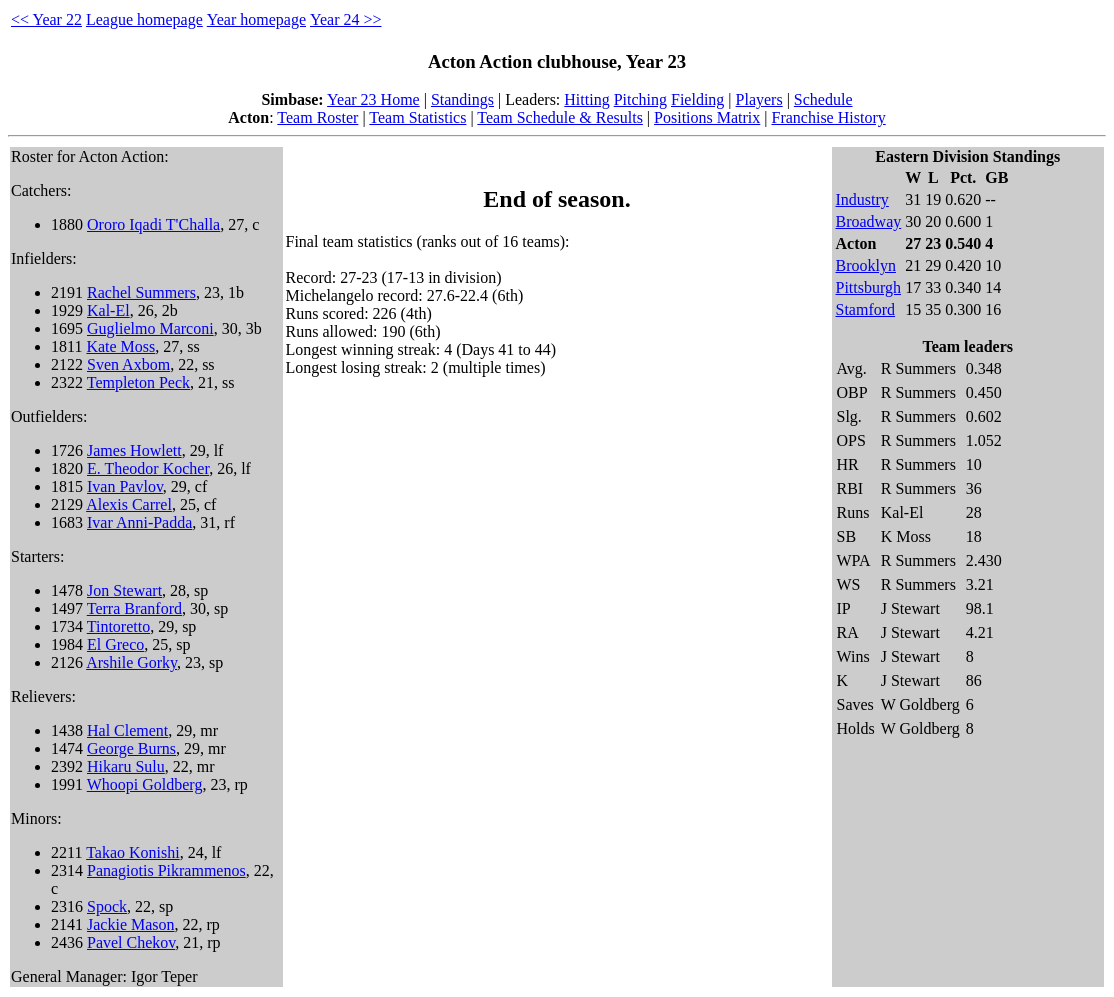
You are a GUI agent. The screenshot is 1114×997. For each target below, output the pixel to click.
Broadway (869, 221)
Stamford (866, 309)
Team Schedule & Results (560, 117)
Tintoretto (118, 626)
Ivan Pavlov (125, 486)
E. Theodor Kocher (148, 468)
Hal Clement (127, 730)
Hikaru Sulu (126, 766)
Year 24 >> (346, 19)
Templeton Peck (138, 382)
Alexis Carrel (129, 504)
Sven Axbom (128, 364)
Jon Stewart (124, 590)
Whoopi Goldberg (145, 784)
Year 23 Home (373, 99)
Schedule (823, 99)
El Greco (115, 644)
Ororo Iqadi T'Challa (153, 224)
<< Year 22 (46, 19)
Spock (107, 906)
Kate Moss (120, 346)
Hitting (586, 99)
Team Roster (317, 117)
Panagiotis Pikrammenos (166, 870)
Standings (462, 99)
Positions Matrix (707, 117)
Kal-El (108, 310)
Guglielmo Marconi (150, 328)
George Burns (131, 748)
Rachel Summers (141, 292)
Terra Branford (134, 608)
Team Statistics (417, 117)
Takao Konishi (133, 852)
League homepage (144, 19)
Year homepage (256, 19)
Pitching (640, 99)
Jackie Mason (131, 924)
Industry (862, 199)
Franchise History (829, 117)
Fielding (697, 99)
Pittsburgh (869, 287)
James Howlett (134, 450)
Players (759, 99)
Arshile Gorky (131, 662)
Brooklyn (866, 265)
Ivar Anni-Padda (139, 522)
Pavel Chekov (131, 942)
